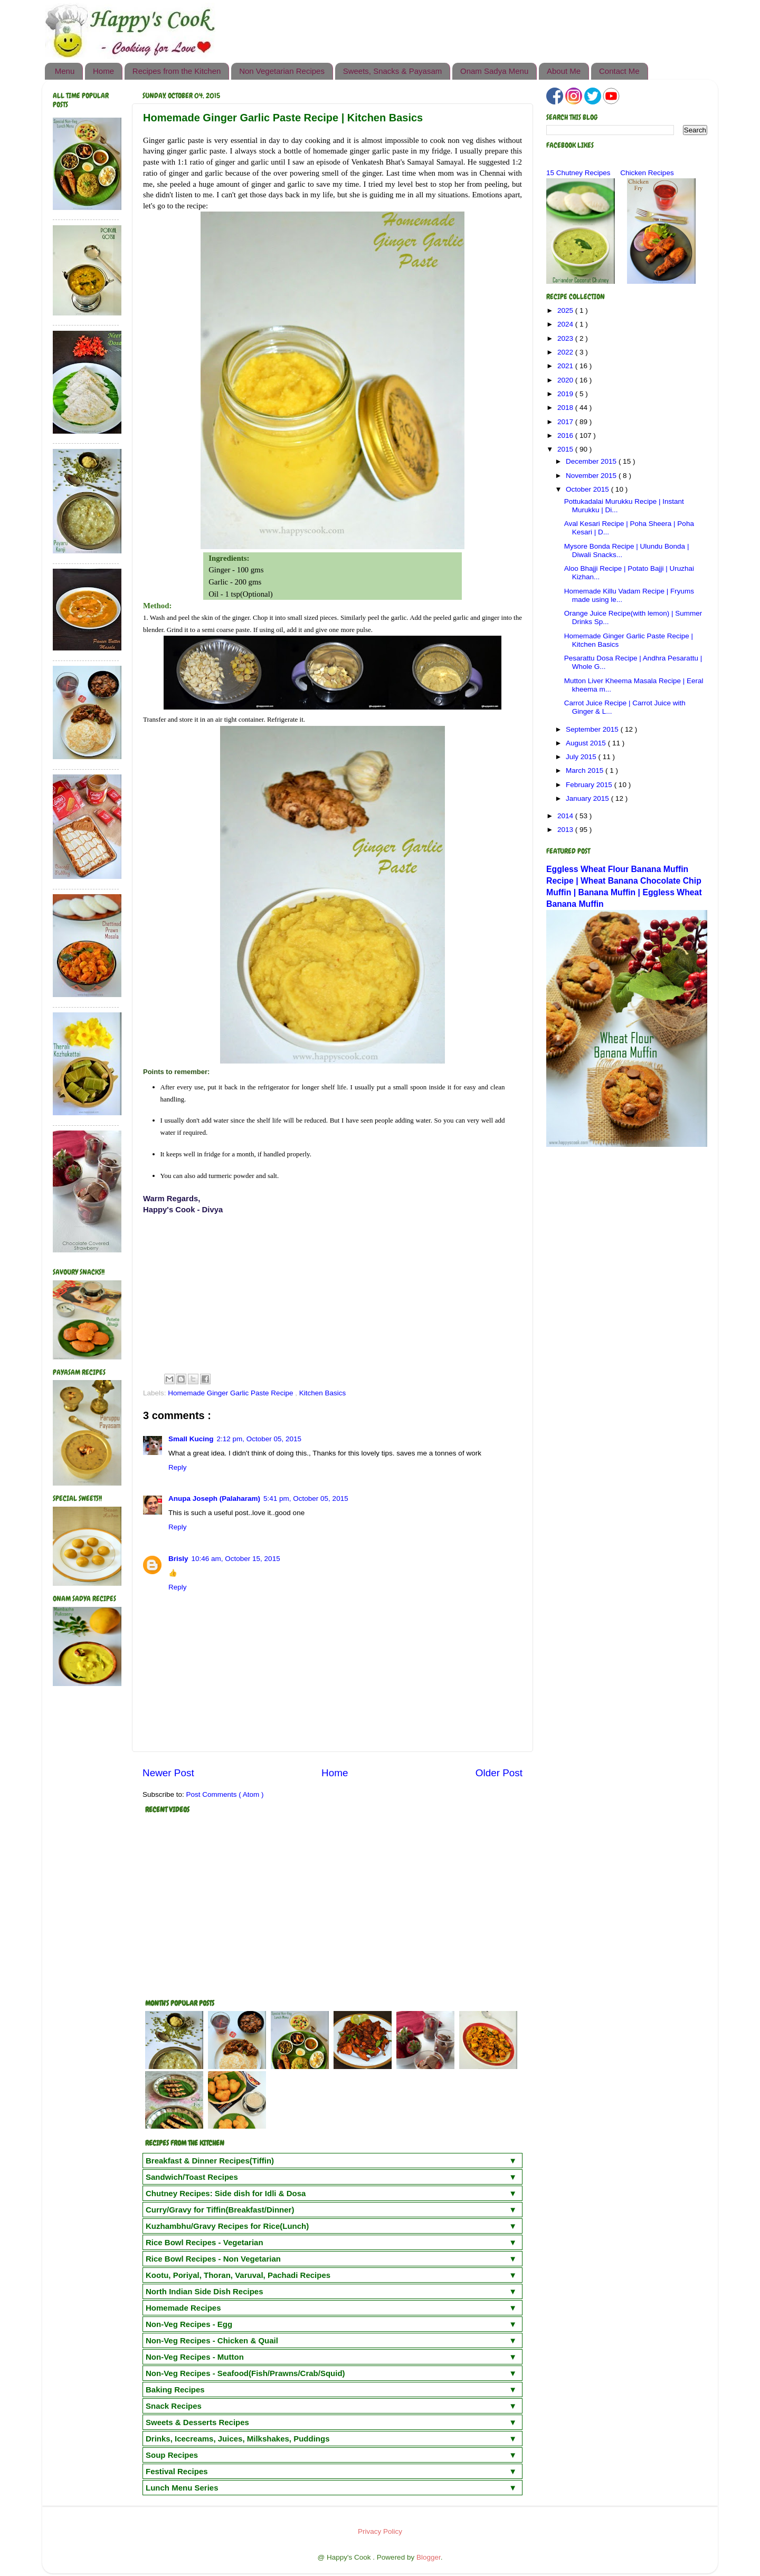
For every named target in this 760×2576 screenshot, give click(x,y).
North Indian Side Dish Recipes (204, 2291)
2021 (566, 366)
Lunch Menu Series (182, 2487)
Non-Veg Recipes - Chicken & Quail (212, 2340)
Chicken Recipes (646, 173)
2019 (566, 394)
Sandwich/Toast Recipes (192, 2176)
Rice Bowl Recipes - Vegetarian (204, 2242)
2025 (566, 310)
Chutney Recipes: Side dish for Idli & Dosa (226, 2193)
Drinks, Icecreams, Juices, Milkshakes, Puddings (238, 2438)
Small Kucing (191, 1439)
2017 (566, 422)
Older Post (499, 1772)
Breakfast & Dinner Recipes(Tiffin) (210, 2160)
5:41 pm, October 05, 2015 (305, 1498)
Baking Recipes (175, 2389)
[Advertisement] (332, 1292)
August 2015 (587, 743)
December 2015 (592, 461)
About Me (564, 70)
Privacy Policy (380, 2531)
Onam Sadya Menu (494, 70)
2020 (566, 380)
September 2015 (593, 729)
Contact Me (619, 70)
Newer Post (168, 1772)
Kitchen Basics (322, 1393)
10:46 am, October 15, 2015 (236, 1559)
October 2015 (588, 489)
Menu (65, 70)
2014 (566, 816)
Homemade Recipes (183, 2307)
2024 (566, 324)
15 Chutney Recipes (578, 173)
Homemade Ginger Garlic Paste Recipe (231, 1393)
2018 (566, 407)
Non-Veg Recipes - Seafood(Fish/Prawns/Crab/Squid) (245, 2373)
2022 (566, 352)
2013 (566, 830)
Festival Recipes (177, 2471)
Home (103, 70)
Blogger (428, 2557)
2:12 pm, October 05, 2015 (259, 1439)
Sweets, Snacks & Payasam (392, 70)
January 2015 (588, 798)
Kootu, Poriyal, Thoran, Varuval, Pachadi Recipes (238, 2275)
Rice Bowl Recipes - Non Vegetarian (213, 2258)
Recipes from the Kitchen (176, 70)
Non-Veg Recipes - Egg (189, 2324)
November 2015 (592, 476)
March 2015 (585, 770)
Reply (177, 1467)
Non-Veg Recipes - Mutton (195, 2356)
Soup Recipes (172, 2454)
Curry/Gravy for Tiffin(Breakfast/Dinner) (220, 2209)
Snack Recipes (174, 2405)
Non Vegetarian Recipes (282, 70)
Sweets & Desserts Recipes (197, 2422)
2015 (566, 449)
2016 (566, 435)
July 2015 (582, 757)
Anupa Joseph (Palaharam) (214, 1498)
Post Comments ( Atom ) (225, 1794)
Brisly (178, 1559)
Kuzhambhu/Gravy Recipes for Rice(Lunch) (227, 2225)
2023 (566, 338)
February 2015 (590, 785)
